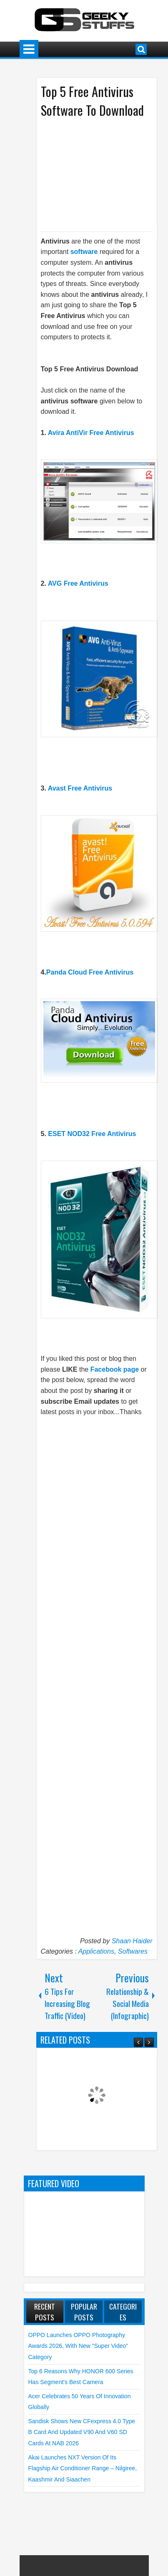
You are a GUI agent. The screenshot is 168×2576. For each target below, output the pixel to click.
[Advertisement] (101, 174)
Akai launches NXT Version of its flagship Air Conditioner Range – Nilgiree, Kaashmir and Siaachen (82, 2468)
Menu (29, 49)
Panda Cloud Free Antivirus (89, 972)
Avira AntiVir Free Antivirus (91, 432)
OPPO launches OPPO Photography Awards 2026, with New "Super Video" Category (78, 2346)
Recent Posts (44, 2311)
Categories (123, 2311)
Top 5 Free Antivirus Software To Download (92, 100)
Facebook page (114, 1369)
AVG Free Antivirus (78, 583)
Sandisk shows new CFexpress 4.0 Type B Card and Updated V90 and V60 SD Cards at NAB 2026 (81, 2432)
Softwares (133, 1951)
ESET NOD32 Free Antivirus (92, 1133)
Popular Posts (84, 2311)
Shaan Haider (132, 1940)
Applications (96, 1951)
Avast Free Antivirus (80, 788)
